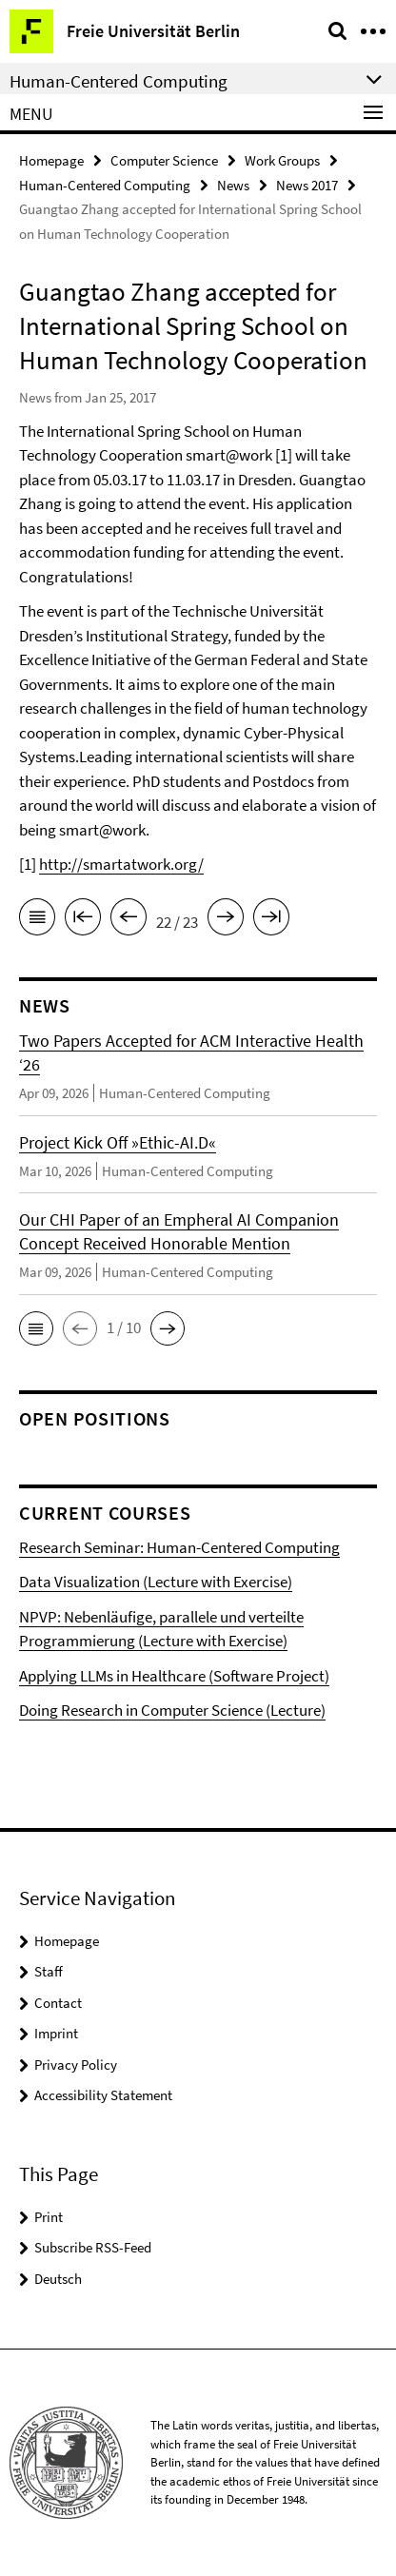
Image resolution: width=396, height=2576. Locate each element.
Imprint (56, 2033)
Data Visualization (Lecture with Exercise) (155, 1581)
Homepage (51, 160)
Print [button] (48, 2217)
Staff (48, 1971)
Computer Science (164, 160)
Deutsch (58, 2279)
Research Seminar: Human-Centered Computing (179, 1547)
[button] (36, 1328)
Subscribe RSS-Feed (92, 2247)
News (233, 185)
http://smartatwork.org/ (121, 864)
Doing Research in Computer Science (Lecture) (172, 1710)
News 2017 (307, 185)
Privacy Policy (75, 2064)
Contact (58, 2003)
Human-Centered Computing (104, 185)
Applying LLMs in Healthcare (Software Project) (174, 1675)
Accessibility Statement (103, 2095)
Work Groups (282, 160)
